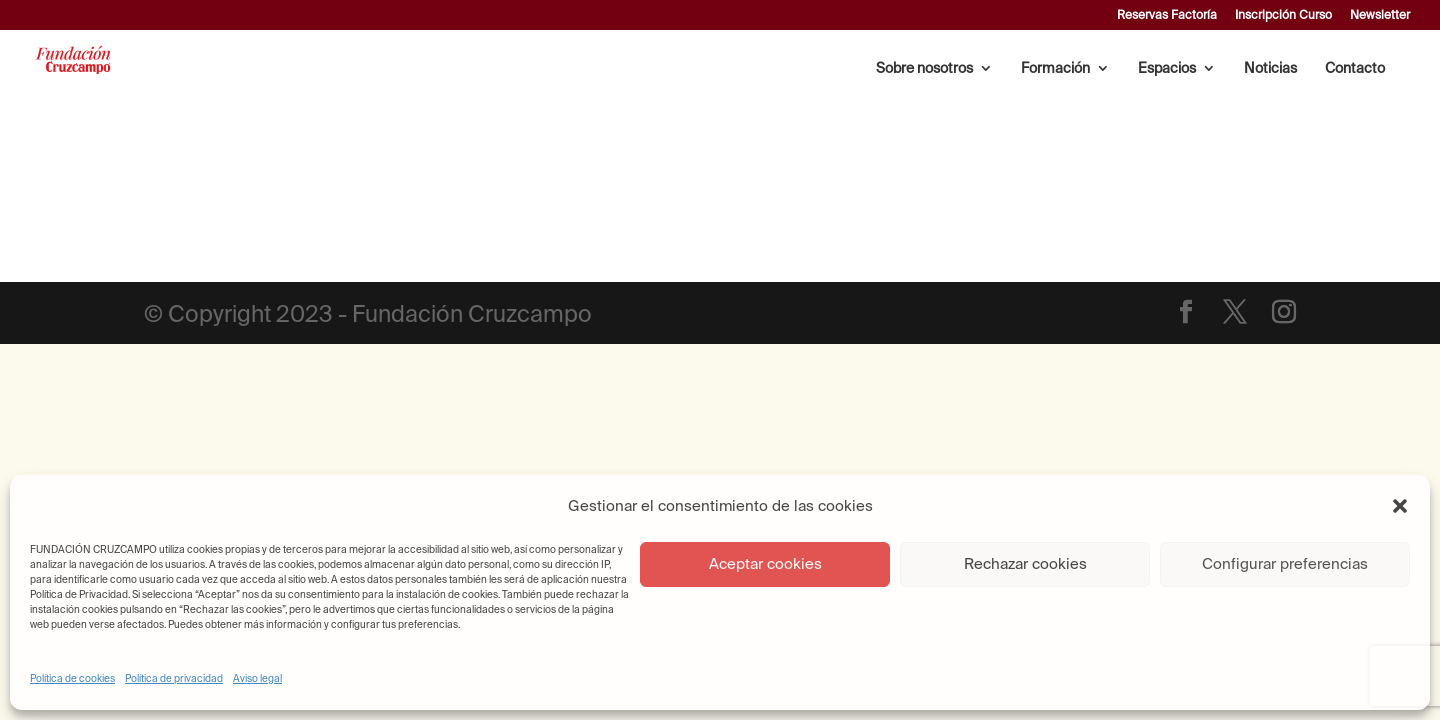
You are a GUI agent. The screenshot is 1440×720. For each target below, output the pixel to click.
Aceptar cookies (765, 563)
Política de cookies (72, 678)
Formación (1055, 68)
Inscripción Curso (1283, 15)
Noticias (1270, 68)
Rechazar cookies (1025, 563)
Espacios (1167, 68)
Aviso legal (257, 678)
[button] (1400, 506)
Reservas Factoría (1167, 15)
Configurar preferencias (1285, 563)
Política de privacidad (174, 678)
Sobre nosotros (924, 68)
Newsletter (1380, 15)
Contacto (1355, 68)
